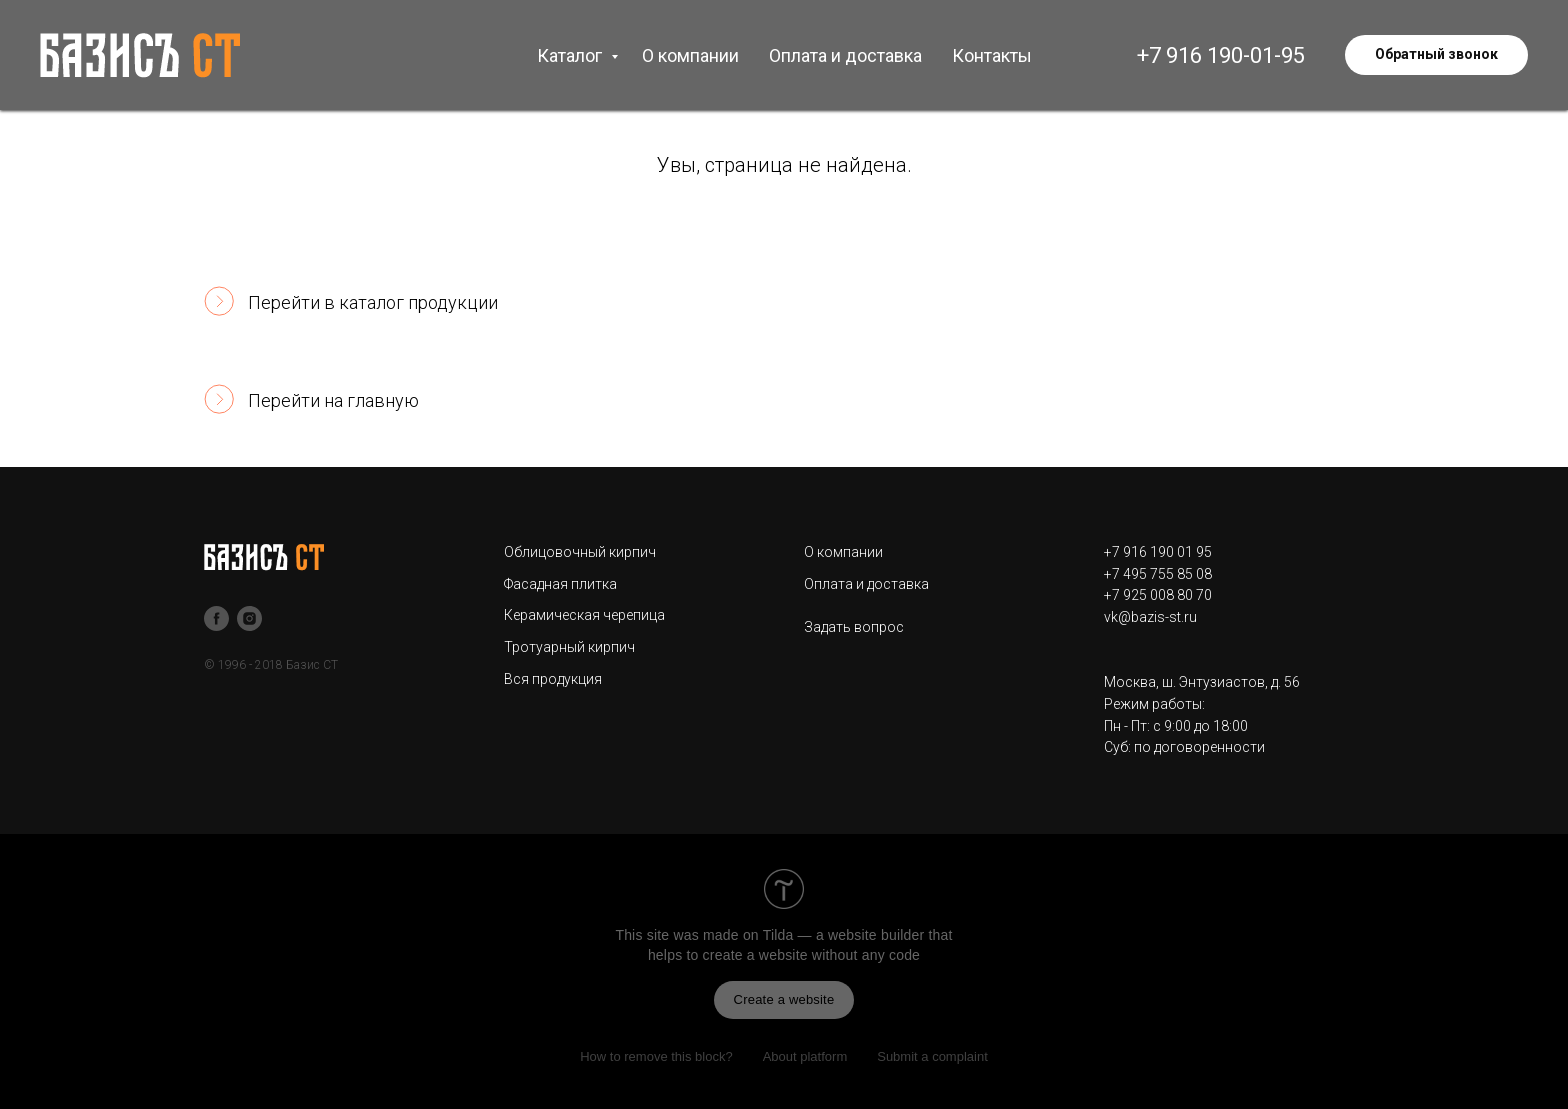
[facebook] (216, 618)
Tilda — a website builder (844, 935)
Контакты (992, 55)
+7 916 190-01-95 (1221, 55)
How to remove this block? (656, 1056)
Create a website (784, 999)
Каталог (571, 55)
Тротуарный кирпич (569, 647)
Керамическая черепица (584, 615)
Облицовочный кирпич (580, 552)
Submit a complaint (932, 1056)
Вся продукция (553, 679)
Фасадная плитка (560, 584)
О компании (690, 55)
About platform (805, 1056)
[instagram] (249, 618)
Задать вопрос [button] (854, 627)
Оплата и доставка (845, 55)
